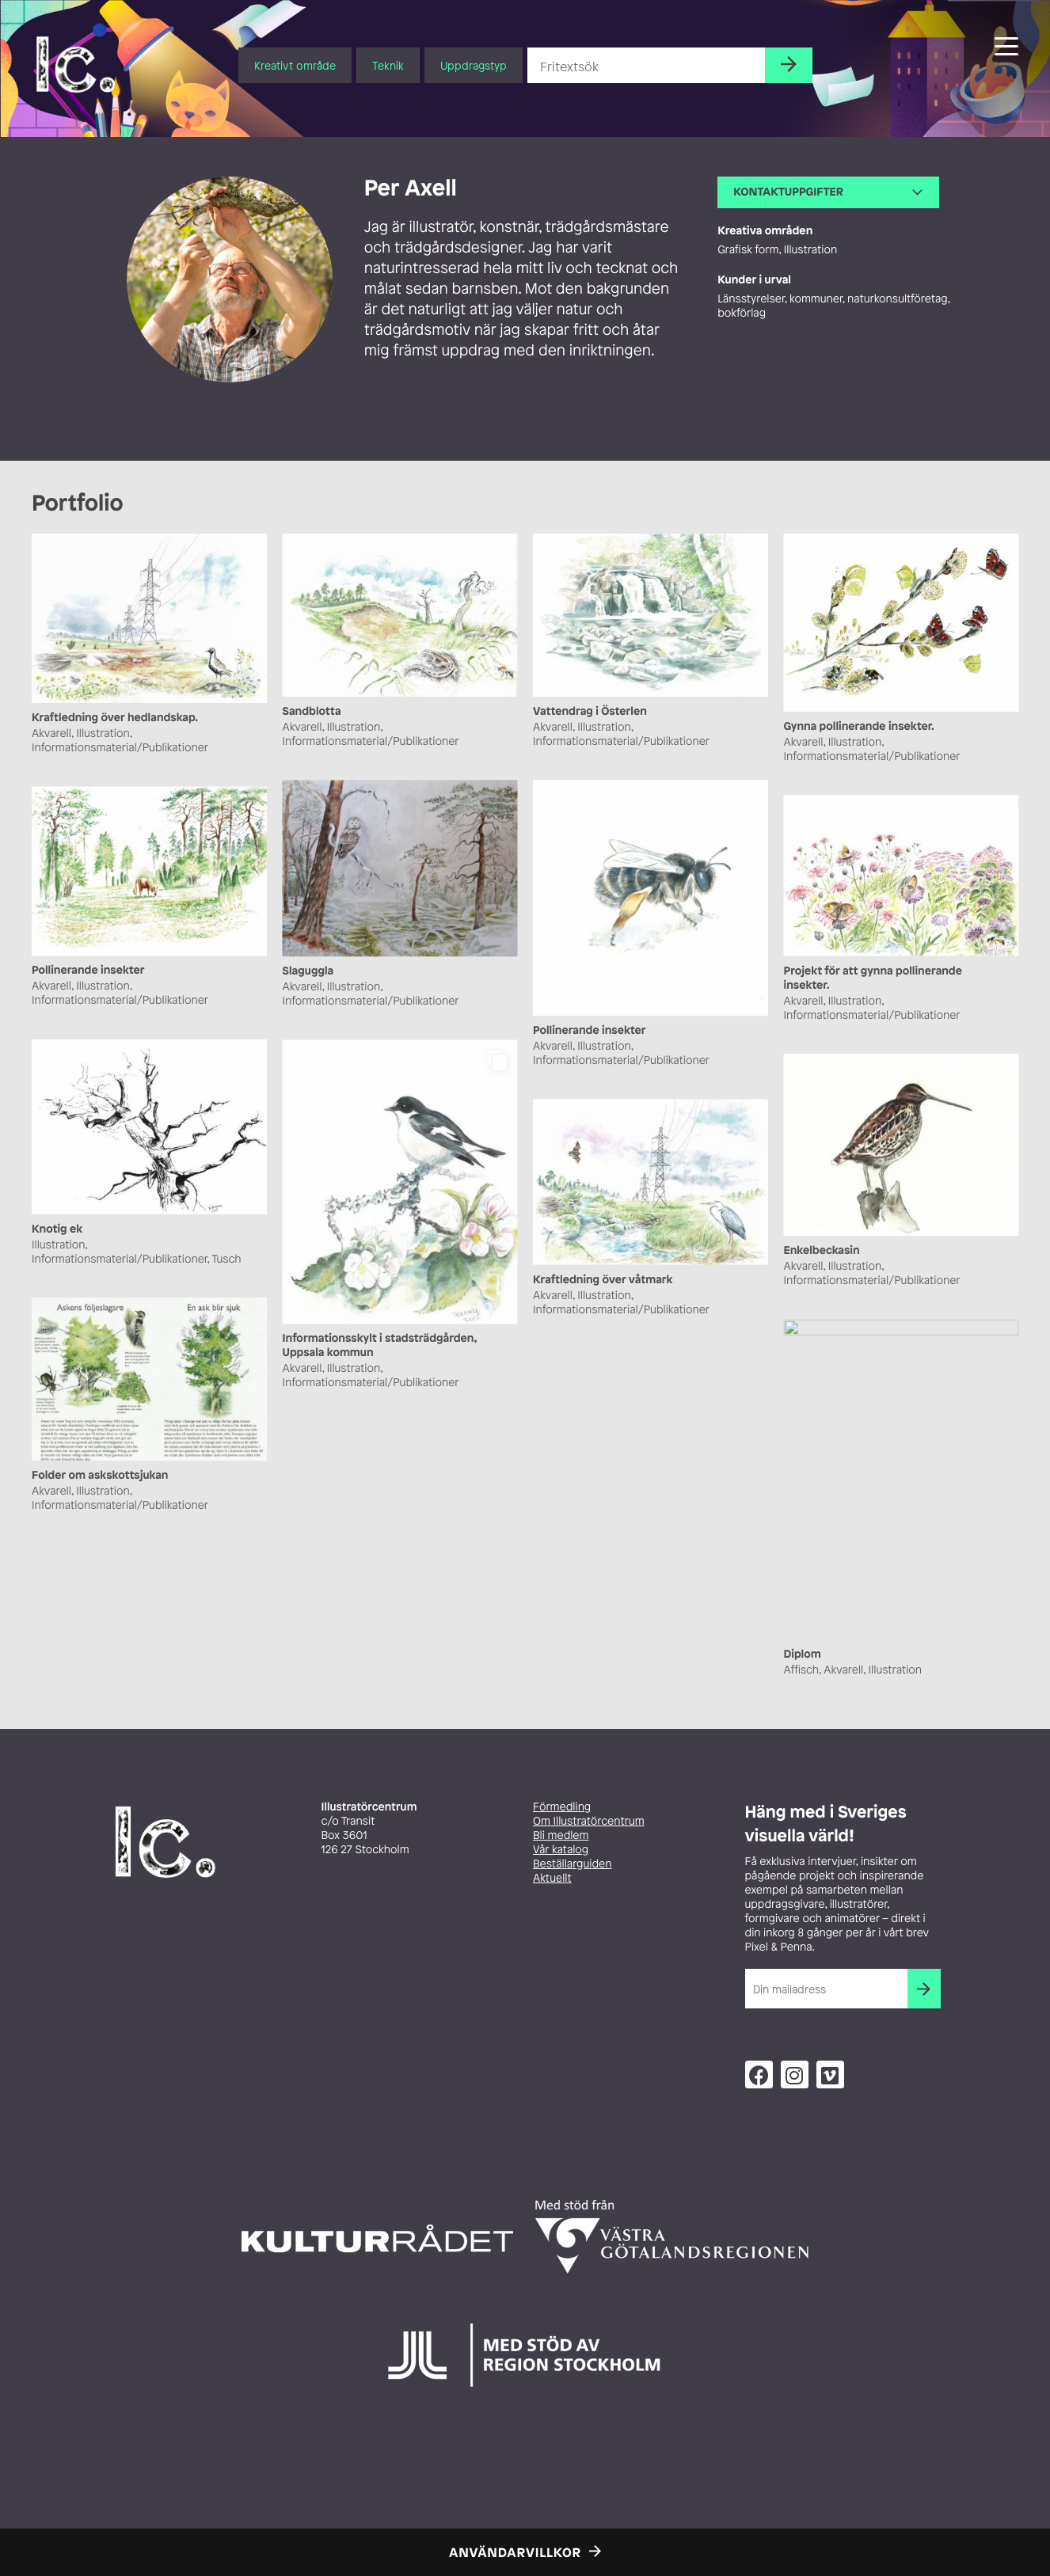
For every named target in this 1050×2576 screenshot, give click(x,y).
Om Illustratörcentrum (589, 1821)
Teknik (388, 65)
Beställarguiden (572, 1863)
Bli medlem (560, 1835)
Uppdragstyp (473, 65)
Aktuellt (552, 1878)
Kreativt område (295, 65)
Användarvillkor (515, 2552)
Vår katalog (560, 1849)
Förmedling (562, 1806)
